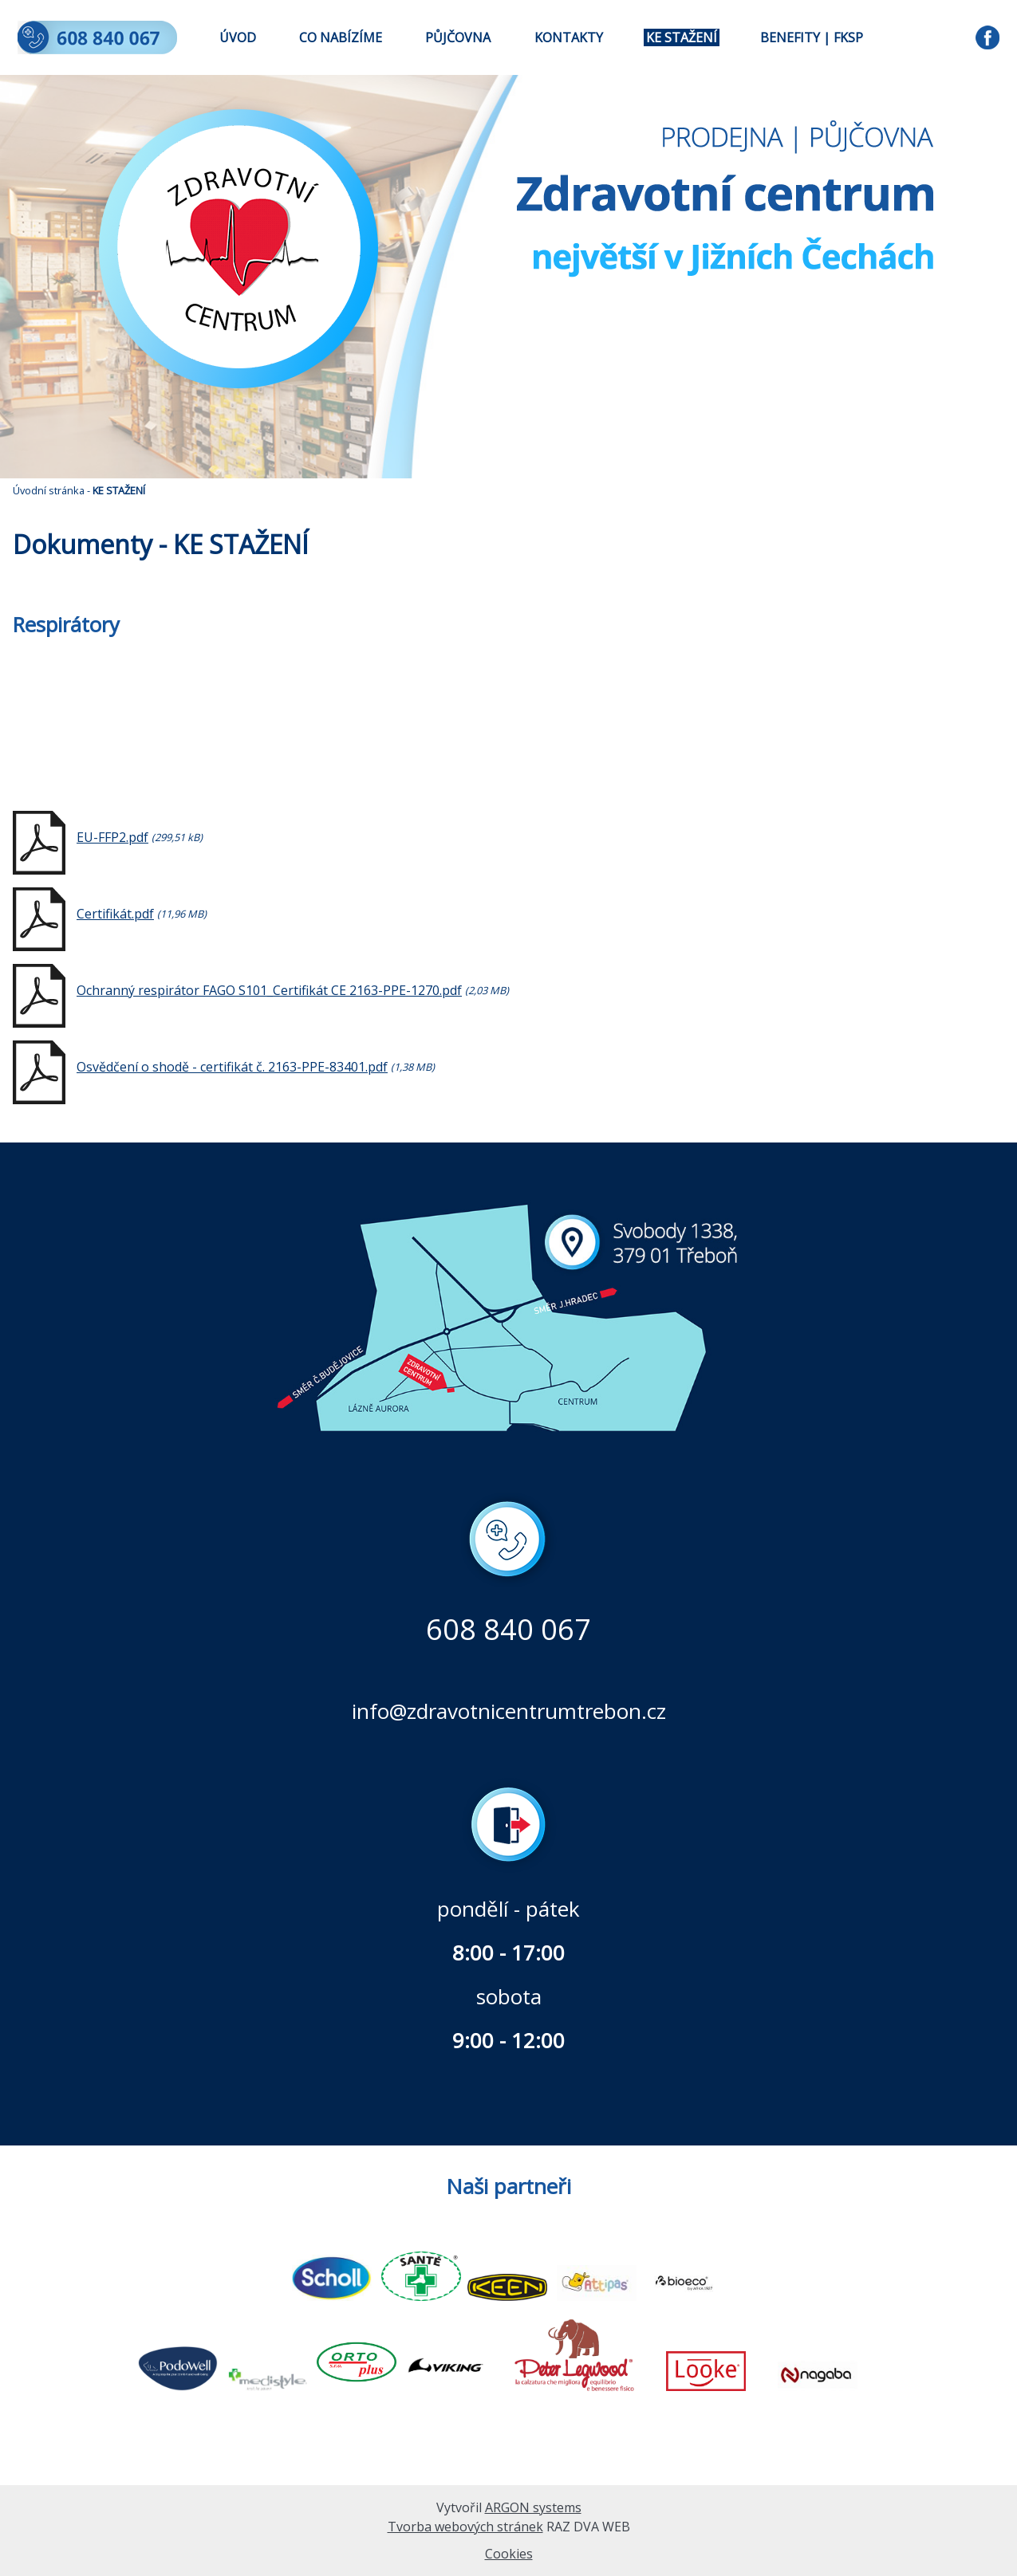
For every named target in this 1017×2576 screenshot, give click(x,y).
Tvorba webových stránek (465, 2526)
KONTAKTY (568, 37)
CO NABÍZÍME (340, 37)
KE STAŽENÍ (681, 37)
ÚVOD (237, 37)
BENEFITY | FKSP (811, 37)
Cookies (509, 2553)
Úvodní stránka (49, 490)
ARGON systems (533, 2507)
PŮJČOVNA (458, 37)
